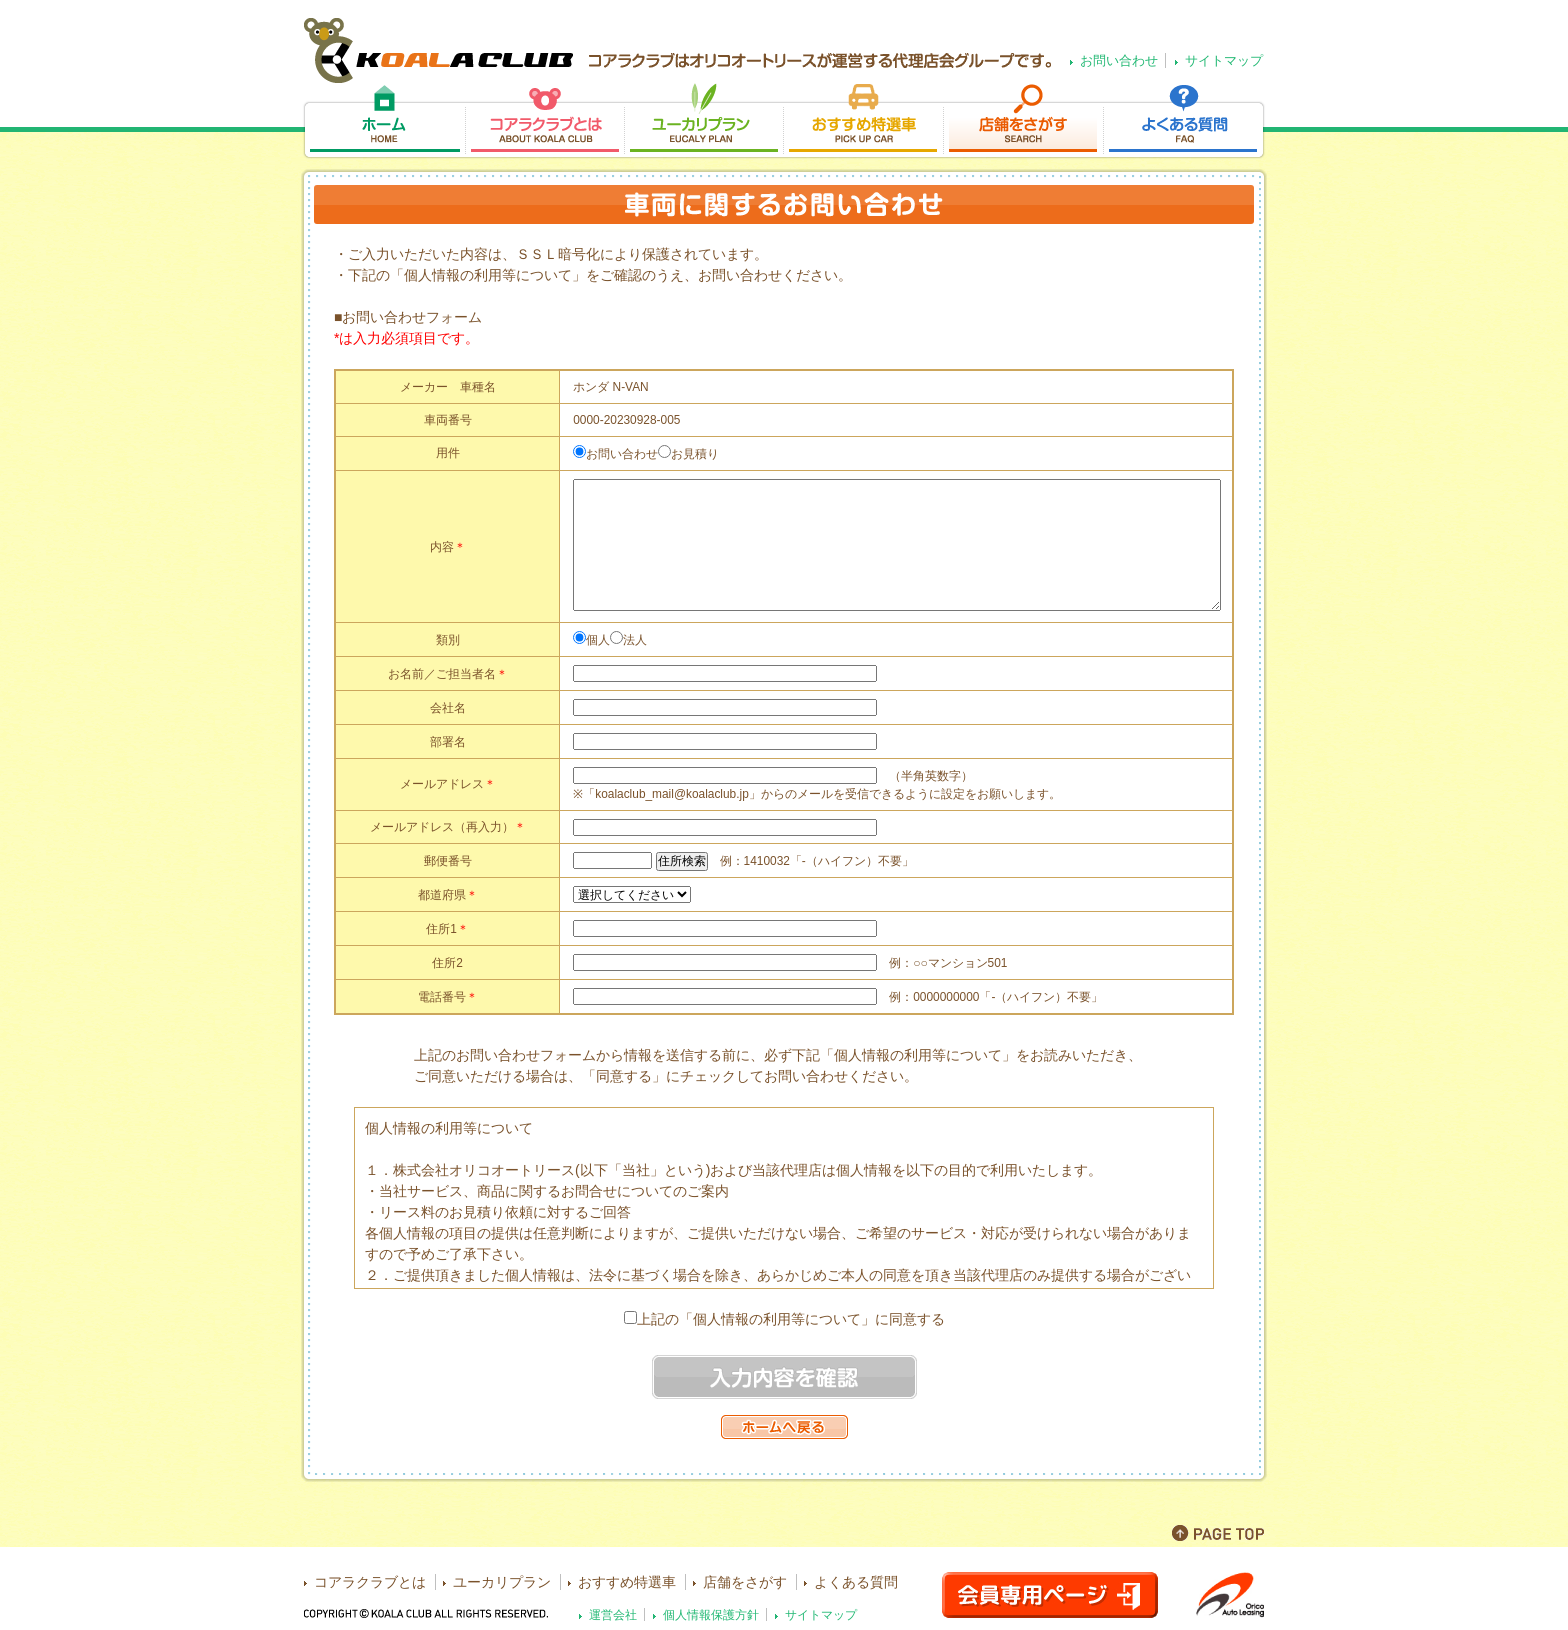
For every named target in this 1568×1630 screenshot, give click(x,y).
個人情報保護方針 (711, 1614)
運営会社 (613, 1614)
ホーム (383, 121)
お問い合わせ (1119, 60)
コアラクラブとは (544, 121)
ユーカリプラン (703, 121)
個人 (598, 640)
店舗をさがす (1023, 121)
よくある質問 (1184, 121)
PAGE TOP (1218, 1533)
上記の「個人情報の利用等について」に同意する (791, 1319)
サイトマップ (1224, 60)
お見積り (695, 454)
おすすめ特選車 (863, 121)
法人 (635, 640)
